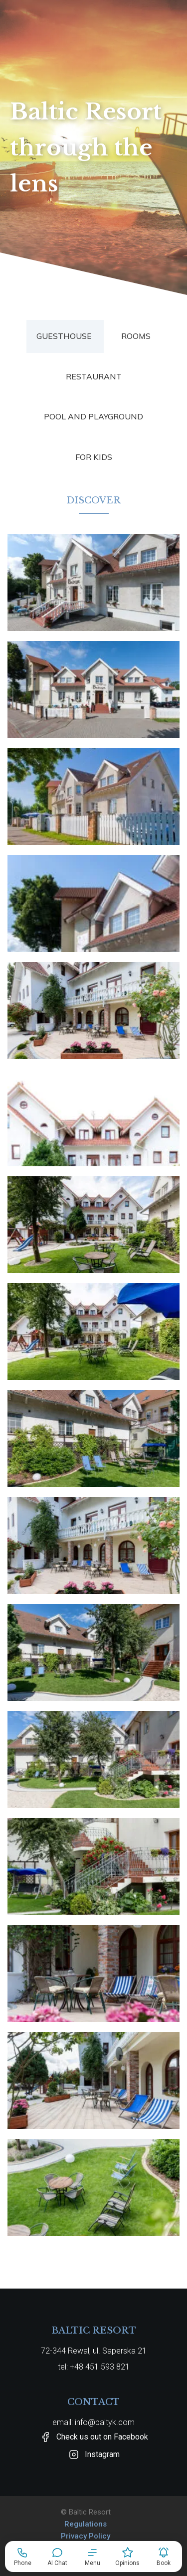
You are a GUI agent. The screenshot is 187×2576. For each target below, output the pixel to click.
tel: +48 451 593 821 (94, 2367)
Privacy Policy (85, 2536)
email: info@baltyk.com (93, 2422)
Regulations (85, 2524)
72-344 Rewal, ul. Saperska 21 (94, 2351)
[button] (92, 2557)
